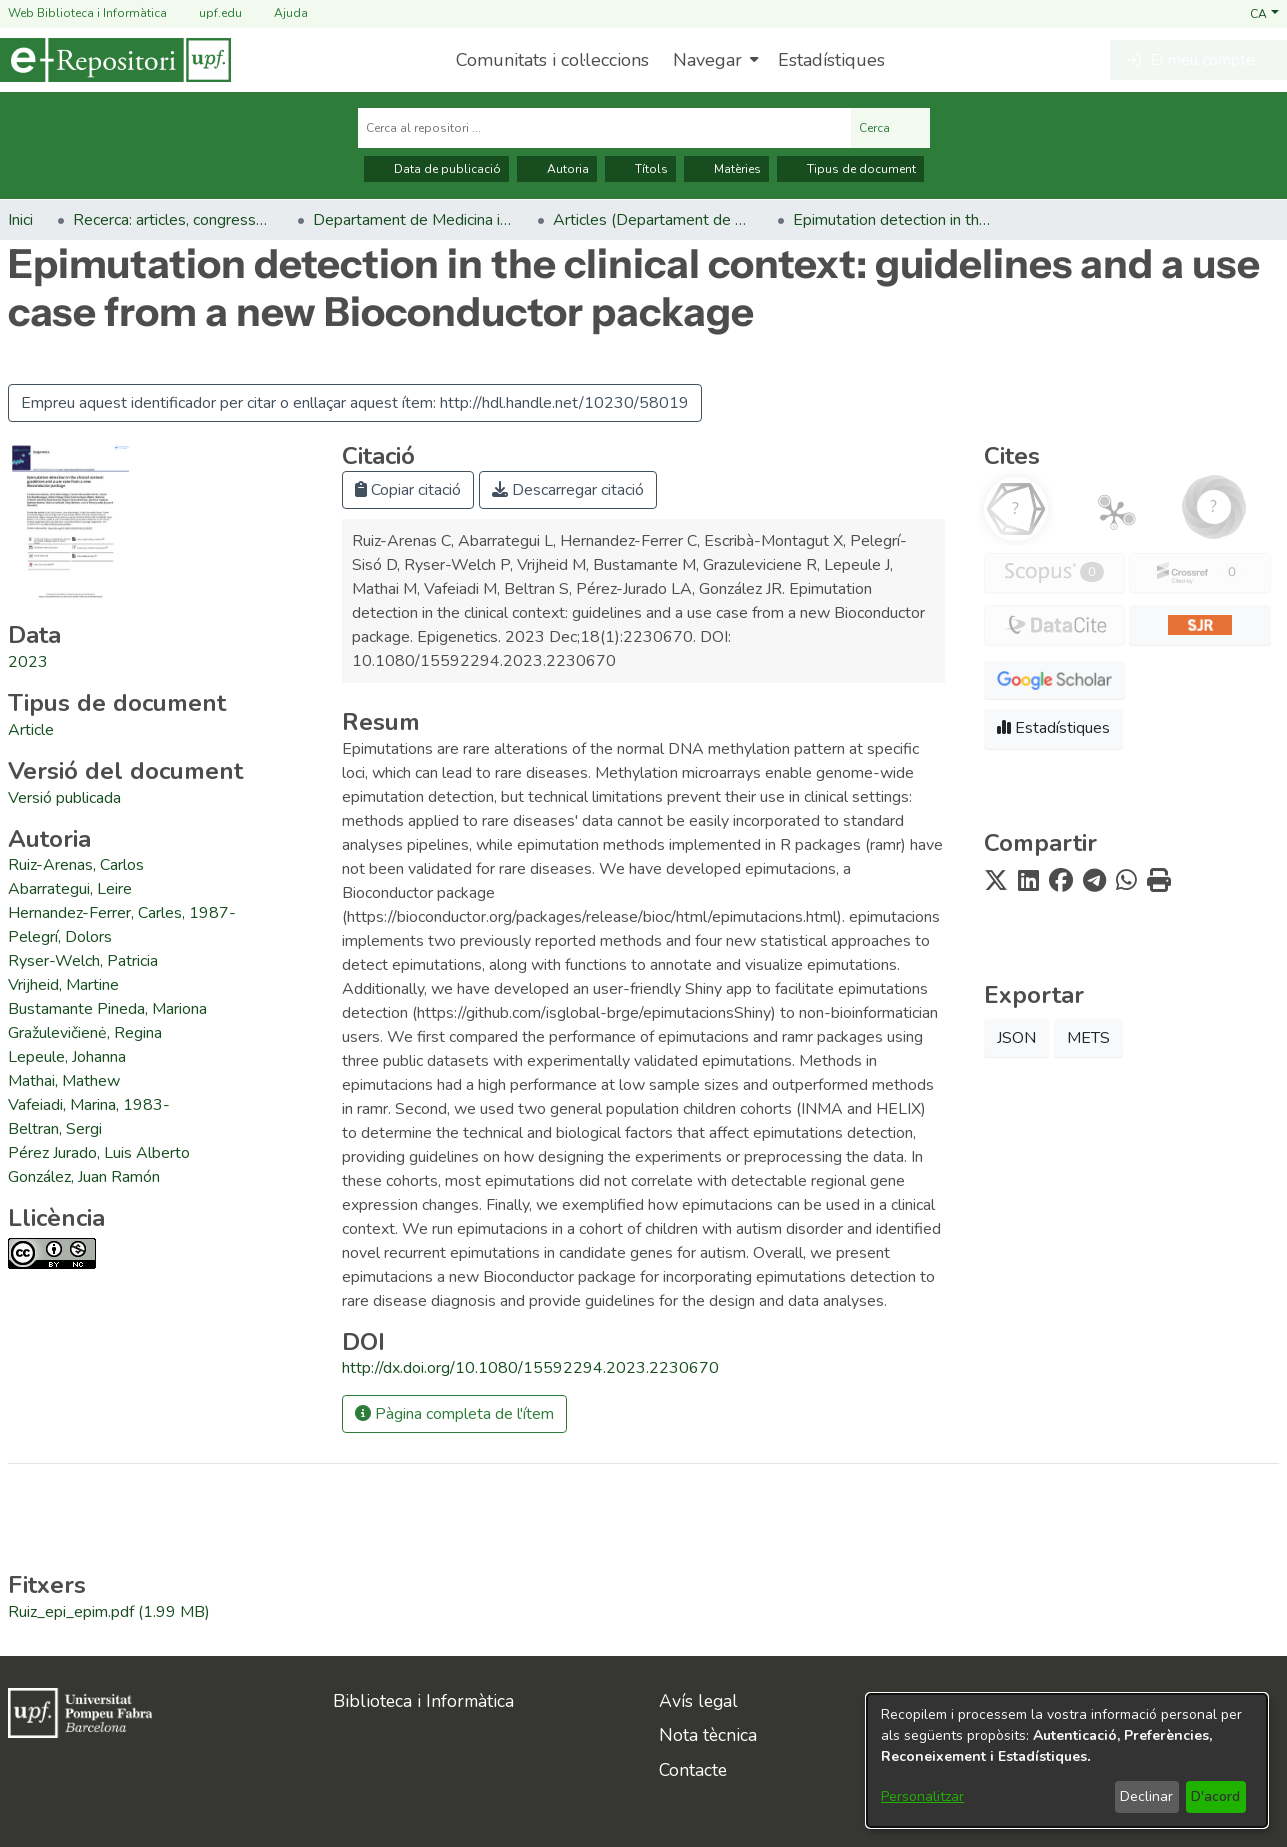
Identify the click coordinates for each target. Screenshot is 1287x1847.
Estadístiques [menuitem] (831, 60)
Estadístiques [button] (1053, 728)
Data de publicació (436, 169)
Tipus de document (850, 169)
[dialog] (1067, 1760)
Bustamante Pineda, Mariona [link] (107, 1009)
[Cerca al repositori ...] (604, 128)
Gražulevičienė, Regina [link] (85, 1033)
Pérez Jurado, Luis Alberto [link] (99, 1153)
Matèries (726, 169)
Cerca (890, 128)
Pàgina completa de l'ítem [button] (454, 1414)
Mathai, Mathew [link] (64, 1081)
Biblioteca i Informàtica (423, 1701)
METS (1088, 1038)
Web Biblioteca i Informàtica (87, 13)
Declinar (1146, 1796)
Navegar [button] (707, 60)
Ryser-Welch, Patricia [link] (83, 961)
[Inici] (115, 60)
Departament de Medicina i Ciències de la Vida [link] (413, 220)
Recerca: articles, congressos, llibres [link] (173, 220)
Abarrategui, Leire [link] (70, 889)
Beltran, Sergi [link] (55, 1129)
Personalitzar (922, 1796)
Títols (640, 169)
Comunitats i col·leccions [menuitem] (552, 60)
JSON (1016, 1038)
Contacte (693, 1770)
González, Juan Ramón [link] (84, 1177)
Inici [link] (20, 220)
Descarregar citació (568, 490)
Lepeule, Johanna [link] (67, 1057)
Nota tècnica (708, 1735)
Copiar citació (408, 490)
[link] (31, 730)
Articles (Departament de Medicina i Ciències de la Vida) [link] (653, 220)
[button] (1264, 13)
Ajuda (279, 13)
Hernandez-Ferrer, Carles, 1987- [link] (122, 913)
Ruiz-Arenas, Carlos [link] (76, 865)
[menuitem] (713, 60)
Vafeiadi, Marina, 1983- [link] (89, 1105)
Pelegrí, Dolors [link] (60, 937)
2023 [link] (28, 662)
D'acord (1215, 1796)
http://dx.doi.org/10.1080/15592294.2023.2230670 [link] (530, 1368)
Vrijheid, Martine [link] (63, 985)
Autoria (557, 169)
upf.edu (208, 13)
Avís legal (698, 1701)
